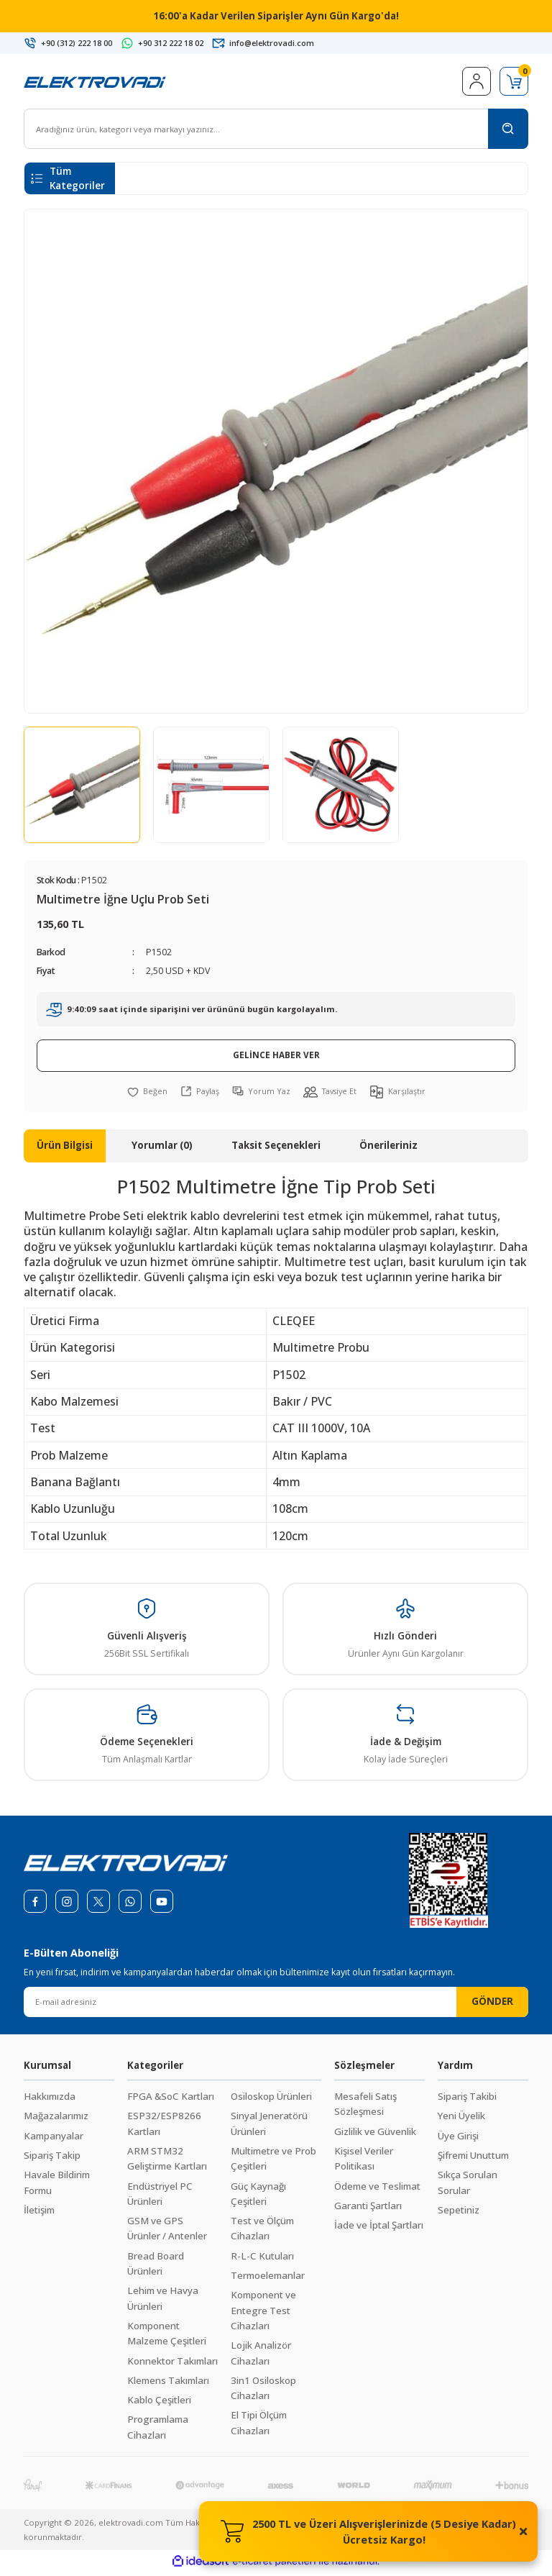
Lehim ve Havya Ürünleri (162, 2302)
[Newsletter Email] (276, 2006)
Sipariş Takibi (467, 2100)
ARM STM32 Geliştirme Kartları (167, 2163)
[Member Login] (476, 85)
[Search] (276, 133)
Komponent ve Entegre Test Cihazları (263, 2314)
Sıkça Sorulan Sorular (467, 2186)
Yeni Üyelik (461, 2119)
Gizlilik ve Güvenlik (375, 2135)
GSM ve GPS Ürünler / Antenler (167, 2232)
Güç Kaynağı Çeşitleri (258, 2198)
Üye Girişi (458, 2140)
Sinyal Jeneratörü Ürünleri (269, 2127)
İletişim (39, 2214)
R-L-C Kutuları (262, 2260)
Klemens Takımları (168, 2384)
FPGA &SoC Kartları (170, 2100)
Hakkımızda (49, 2100)
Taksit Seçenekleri (276, 1149)
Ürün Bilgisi (65, 1149)
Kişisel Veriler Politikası (363, 2163)
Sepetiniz (458, 2214)
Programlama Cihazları (157, 2431)
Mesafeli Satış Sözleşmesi (365, 2108)
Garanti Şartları (368, 2209)
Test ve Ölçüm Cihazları (262, 2232)
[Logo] (95, 85)
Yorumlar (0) (162, 1149)
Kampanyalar (53, 2140)
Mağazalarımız (56, 2119)
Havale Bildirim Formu (57, 2186)
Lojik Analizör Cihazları (261, 2357)
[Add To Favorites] (144, 1096)
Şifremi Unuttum (473, 2159)
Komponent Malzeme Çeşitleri (166, 2338)
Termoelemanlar (268, 2279)
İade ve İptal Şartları (378, 2229)
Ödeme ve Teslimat (377, 2190)
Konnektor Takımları (172, 2365)
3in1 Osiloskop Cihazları (263, 2392)
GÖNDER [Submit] (492, 2005)
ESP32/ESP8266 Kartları (164, 2127)
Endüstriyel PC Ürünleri (160, 2198)
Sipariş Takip (52, 2159)
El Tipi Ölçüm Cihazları (259, 2427)
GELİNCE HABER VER (276, 1059)
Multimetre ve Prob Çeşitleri (273, 2163)
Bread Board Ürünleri (155, 2268)
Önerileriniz (388, 1149)
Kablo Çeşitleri (159, 2404)
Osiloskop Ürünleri (271, 2100)
